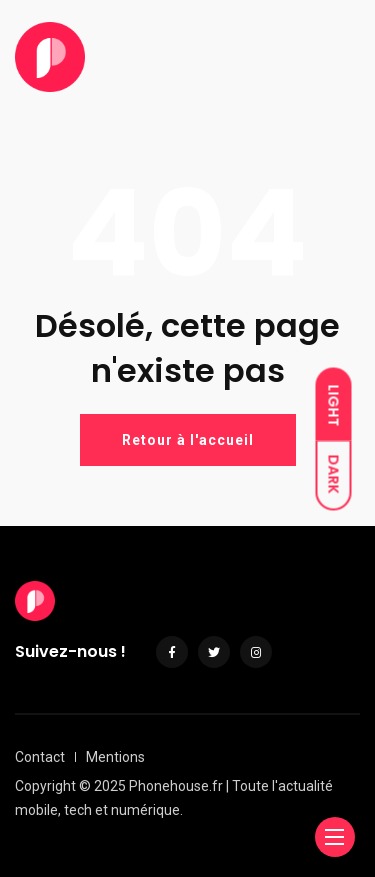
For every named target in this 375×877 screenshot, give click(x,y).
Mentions (115, 757)
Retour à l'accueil (188, 440)
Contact (40, 757)
